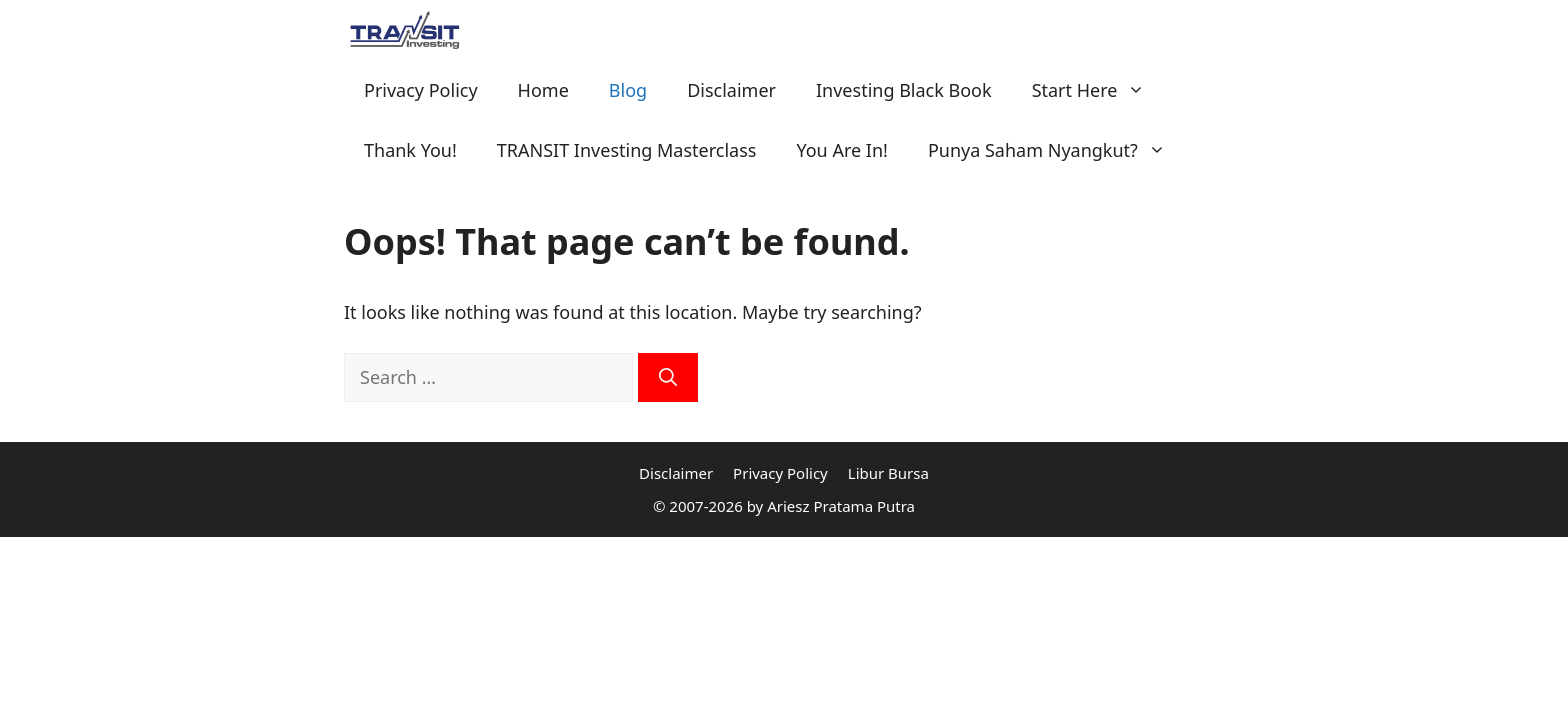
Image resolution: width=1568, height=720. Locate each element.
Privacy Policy (421, 90)
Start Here (1099, 90)
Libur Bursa (888, 473)
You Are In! (841, 150)
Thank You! (410, 150)
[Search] (668, 377)
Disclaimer (731, 90)
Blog (628, 90)
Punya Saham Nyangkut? (1057, 150)
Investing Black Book (904, 90)
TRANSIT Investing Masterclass (627, 150)
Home (543, 90)
